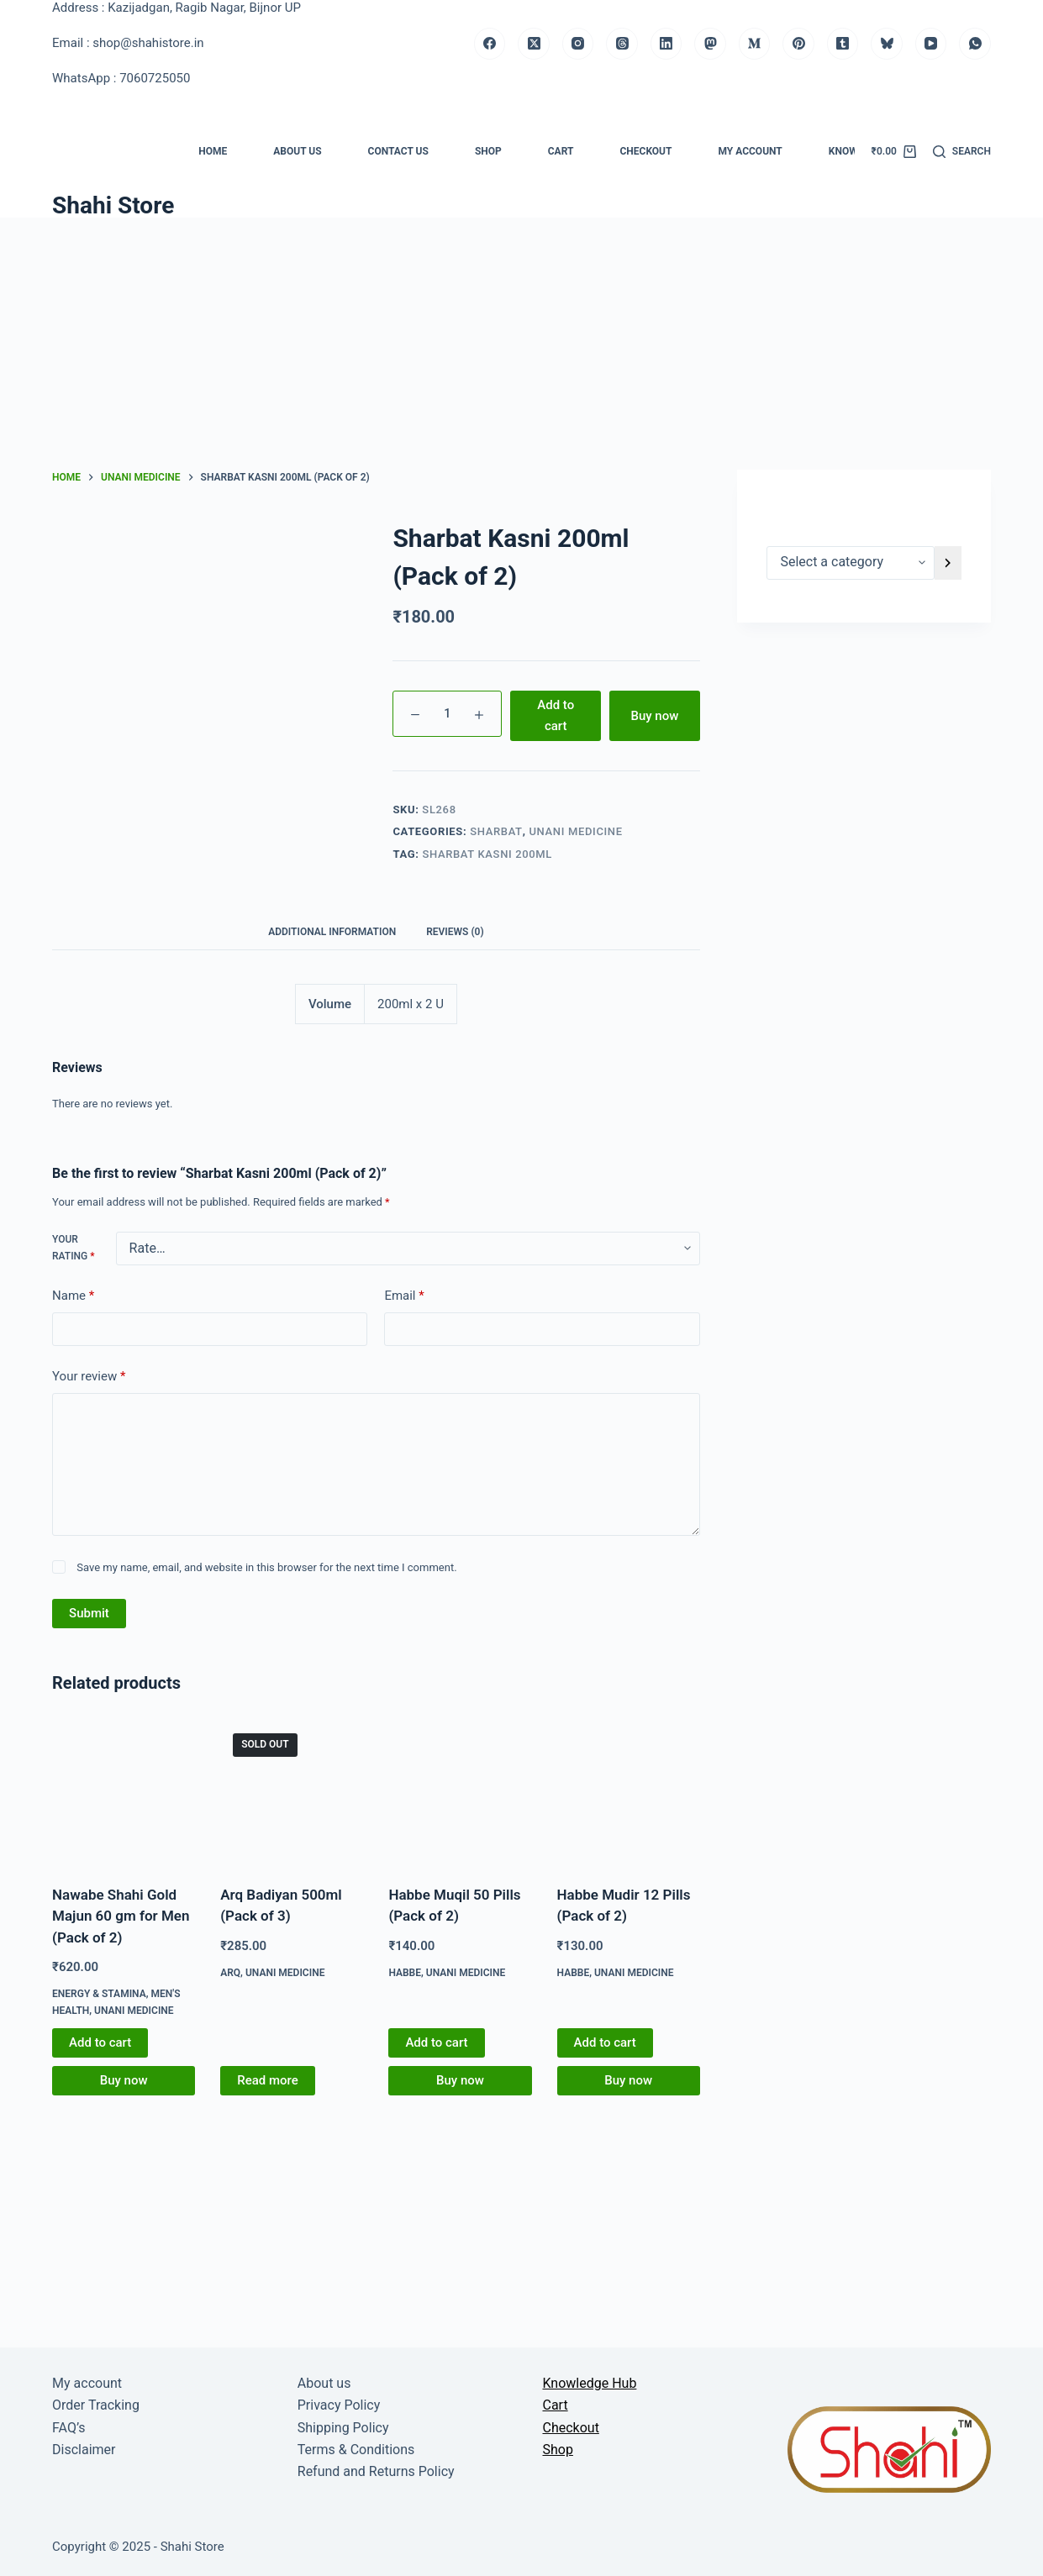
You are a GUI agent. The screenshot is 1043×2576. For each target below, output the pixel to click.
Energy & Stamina (99, 1994)
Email (404, 1295)
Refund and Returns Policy (376, 2471)
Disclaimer (83, 2450)
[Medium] (755, 44)
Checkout (645, 151)
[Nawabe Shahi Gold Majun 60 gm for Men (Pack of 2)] (123, 1792)
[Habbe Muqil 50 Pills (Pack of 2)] (459, 1792)
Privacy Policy (339, 2405)
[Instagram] (578, 44)
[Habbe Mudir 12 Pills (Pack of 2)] (628, 1792)
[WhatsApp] (975, 44)
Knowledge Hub (589, 2383)
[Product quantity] (447, 714)
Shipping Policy (343, 2428)
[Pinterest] (798, 44)
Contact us (398, 151)
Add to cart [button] (100, 2042)
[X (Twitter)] (534, 44)
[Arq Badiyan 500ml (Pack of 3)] (291, 1792)
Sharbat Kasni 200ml (487, 854)
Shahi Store (113, 205)
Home (212, 151)
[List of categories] (850, 563)
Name (73, 1295)
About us (297, 151)
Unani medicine (575, 831)
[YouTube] (931, 44)
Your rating (73, 1247)
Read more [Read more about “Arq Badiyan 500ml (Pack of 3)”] (267, 2080)
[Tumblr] (843, 44)
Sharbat (496, 831)
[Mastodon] (710, 44)
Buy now (654, 715)
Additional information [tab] (332, 932)
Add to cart (555, 715)
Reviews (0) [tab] (454, 932)
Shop (488, 151)
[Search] (962, 152)
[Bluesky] (887, 44)
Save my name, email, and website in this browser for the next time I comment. (266, 1567)
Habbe (404, 1973)
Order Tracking (96, 2405)
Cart (561, 151)
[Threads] (622, 44)
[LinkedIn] (666, 44)
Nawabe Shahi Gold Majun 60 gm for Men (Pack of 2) (120, 1916)
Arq (230, 1973)
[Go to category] (948, 563)
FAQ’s (68, 2428)
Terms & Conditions (356, 2450)
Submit (89, 1613)
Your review (88, 1376)
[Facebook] (490, 44)
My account (750, 151)
